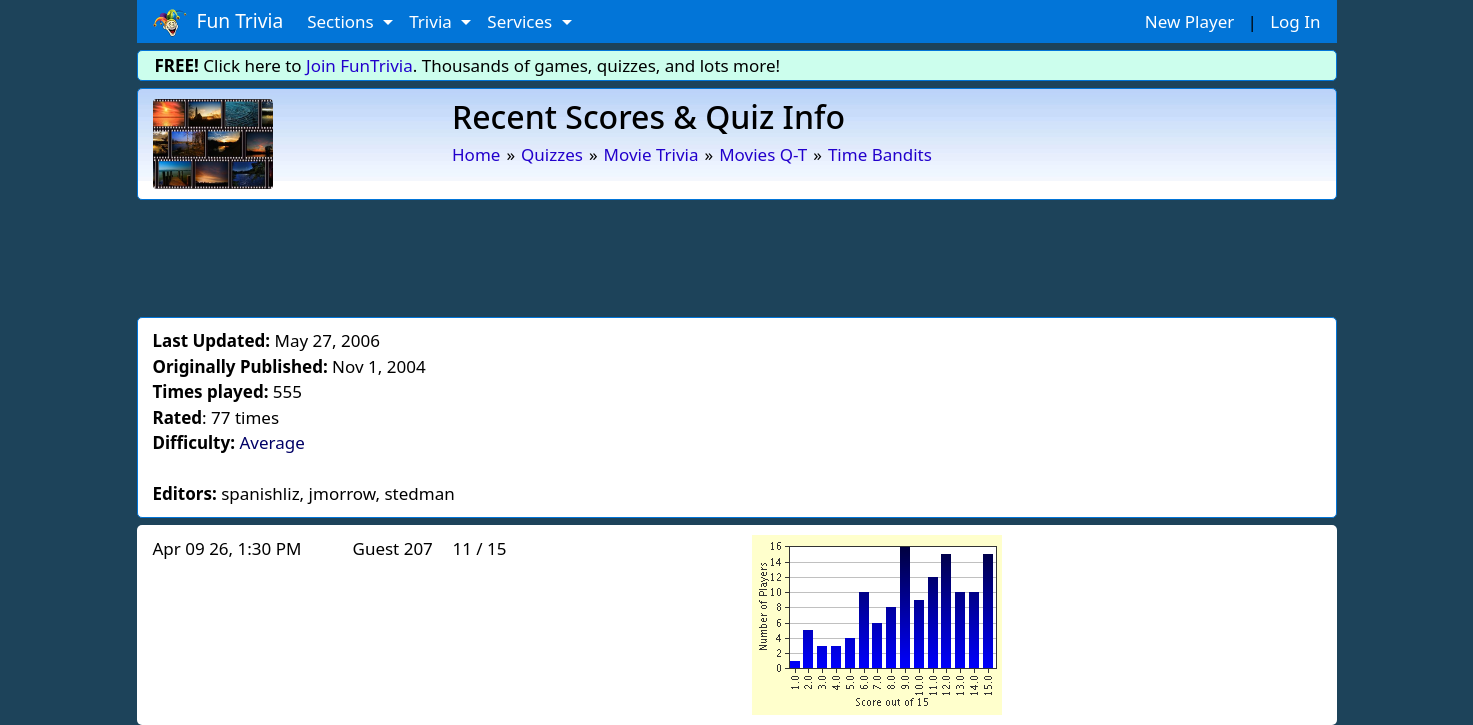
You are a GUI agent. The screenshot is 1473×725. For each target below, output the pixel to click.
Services (521, 21)
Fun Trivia (218, 22)
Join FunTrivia (359, 65)
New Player (1189, 21)
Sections (342, 21)
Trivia (432, 21)
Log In (1295, 21)
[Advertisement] (737, 255)
